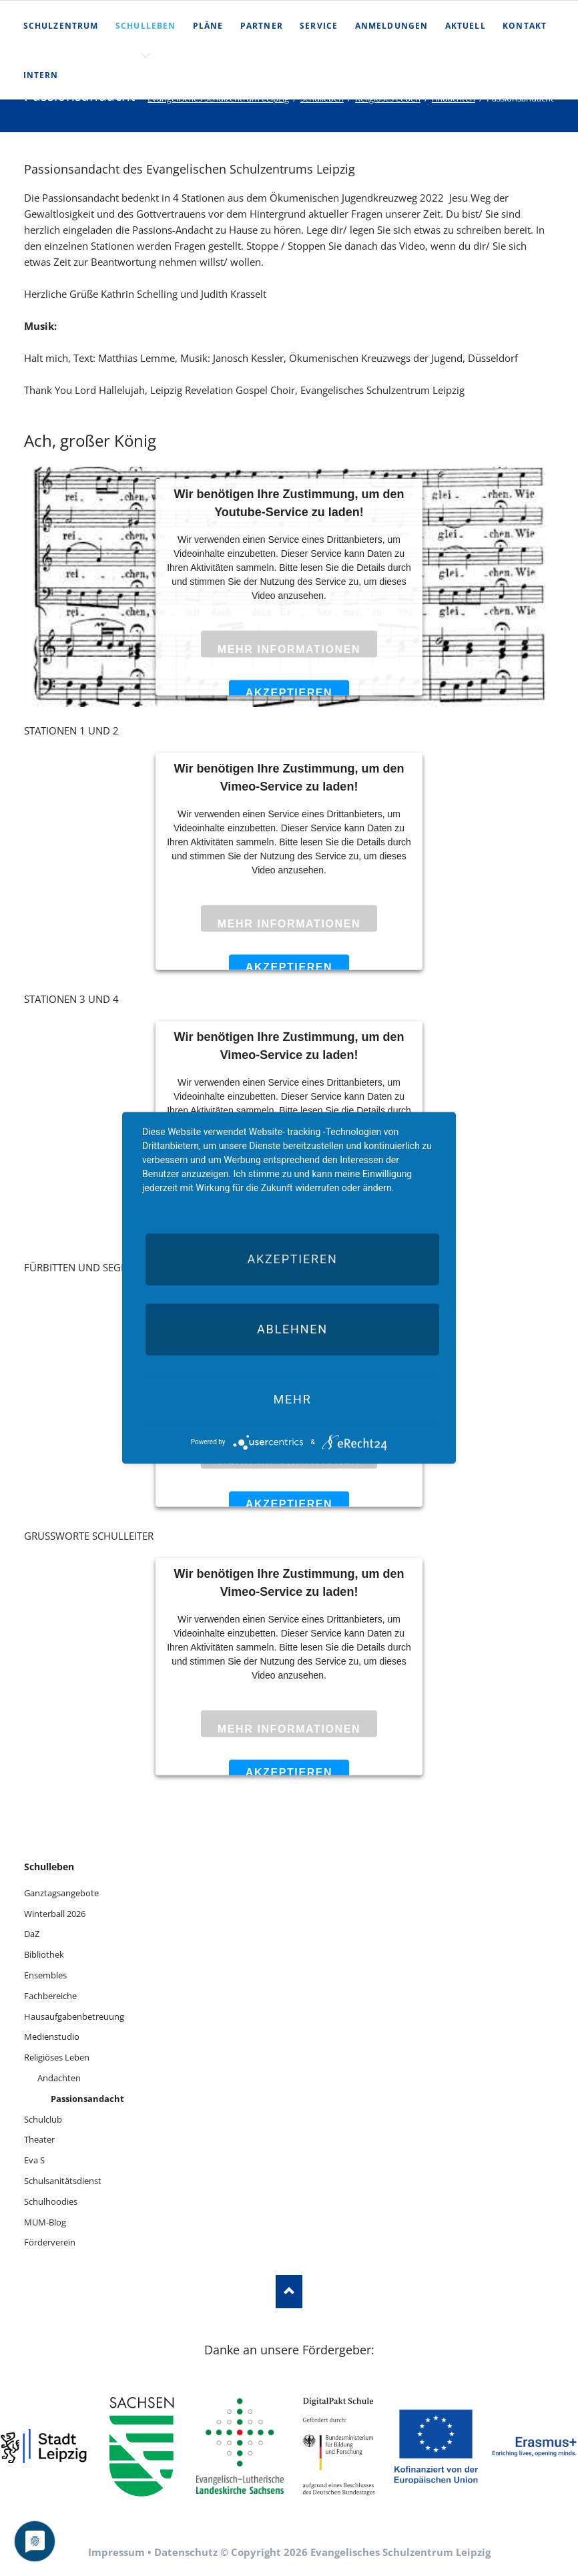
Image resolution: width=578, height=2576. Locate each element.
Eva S (34, 2160)
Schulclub (43, 2119)
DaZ (31, 1934)
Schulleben (49, 1866)
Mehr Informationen (289, 648)
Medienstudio (51, 2036)
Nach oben (289, 2291)
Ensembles (45, 1975)
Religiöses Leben (56, 2057)
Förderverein (49, 2242)
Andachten (59, 2078)
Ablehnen (292, 1329)
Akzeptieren (289, 692)
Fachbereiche (50, 1996)
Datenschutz (186, 2552)
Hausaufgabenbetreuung (74, 2016)
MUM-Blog (45, 2222)
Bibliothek (44, 1954)
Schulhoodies (50, 2201)
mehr (292, 1399)
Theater (39, 2139)
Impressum (116, 2552)
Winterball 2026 (54, 1914)
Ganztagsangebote (61, 1893)
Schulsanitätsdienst (62, 2181)
